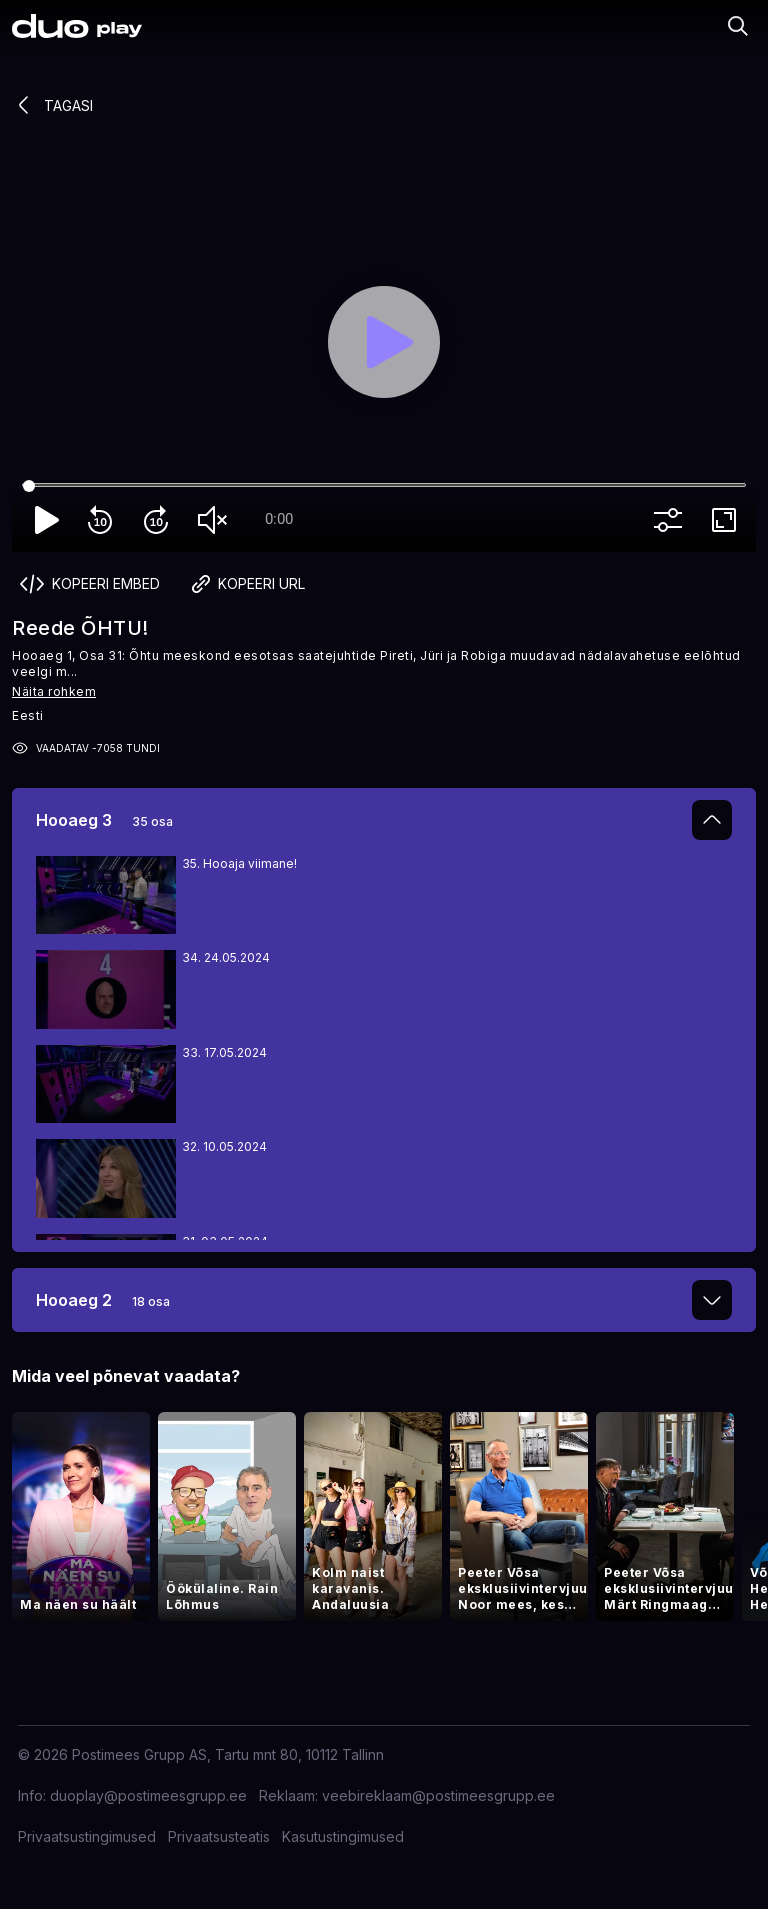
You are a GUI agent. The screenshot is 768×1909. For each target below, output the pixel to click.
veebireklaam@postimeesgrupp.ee (438, 1795)
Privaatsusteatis (219, 1836)
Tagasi (52, 105)
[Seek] (384, 486)
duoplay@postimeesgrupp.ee (148, 1795)
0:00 (279, 519)
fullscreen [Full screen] (728, 520)
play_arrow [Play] (48, 520)
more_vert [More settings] (672, 520)
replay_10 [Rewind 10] (104, 520)
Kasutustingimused (343, 1836)
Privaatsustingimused (87, 1836)
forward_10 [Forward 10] (160, 520)
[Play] (384, 342)
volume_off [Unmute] (216, 520)
